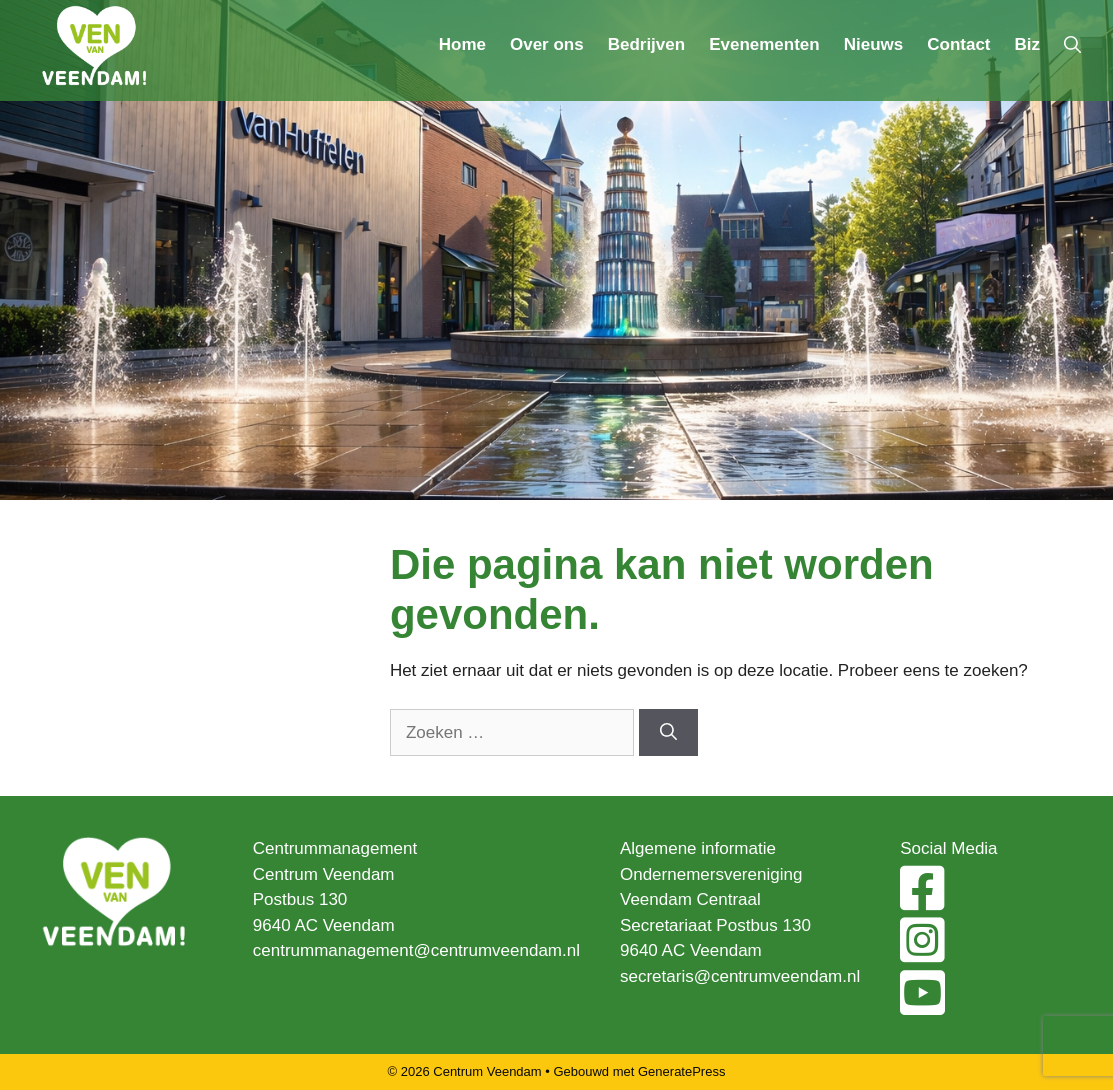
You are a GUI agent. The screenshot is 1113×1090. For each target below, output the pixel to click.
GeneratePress (681, 1071)
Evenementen (764, 44)
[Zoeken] (668, 733)
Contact (958, 44)
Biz (1028, 44)
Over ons (547, 44)
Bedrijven (646, 44)
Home (462, 44)
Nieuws (874, 44)
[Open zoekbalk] (1072, 45)
